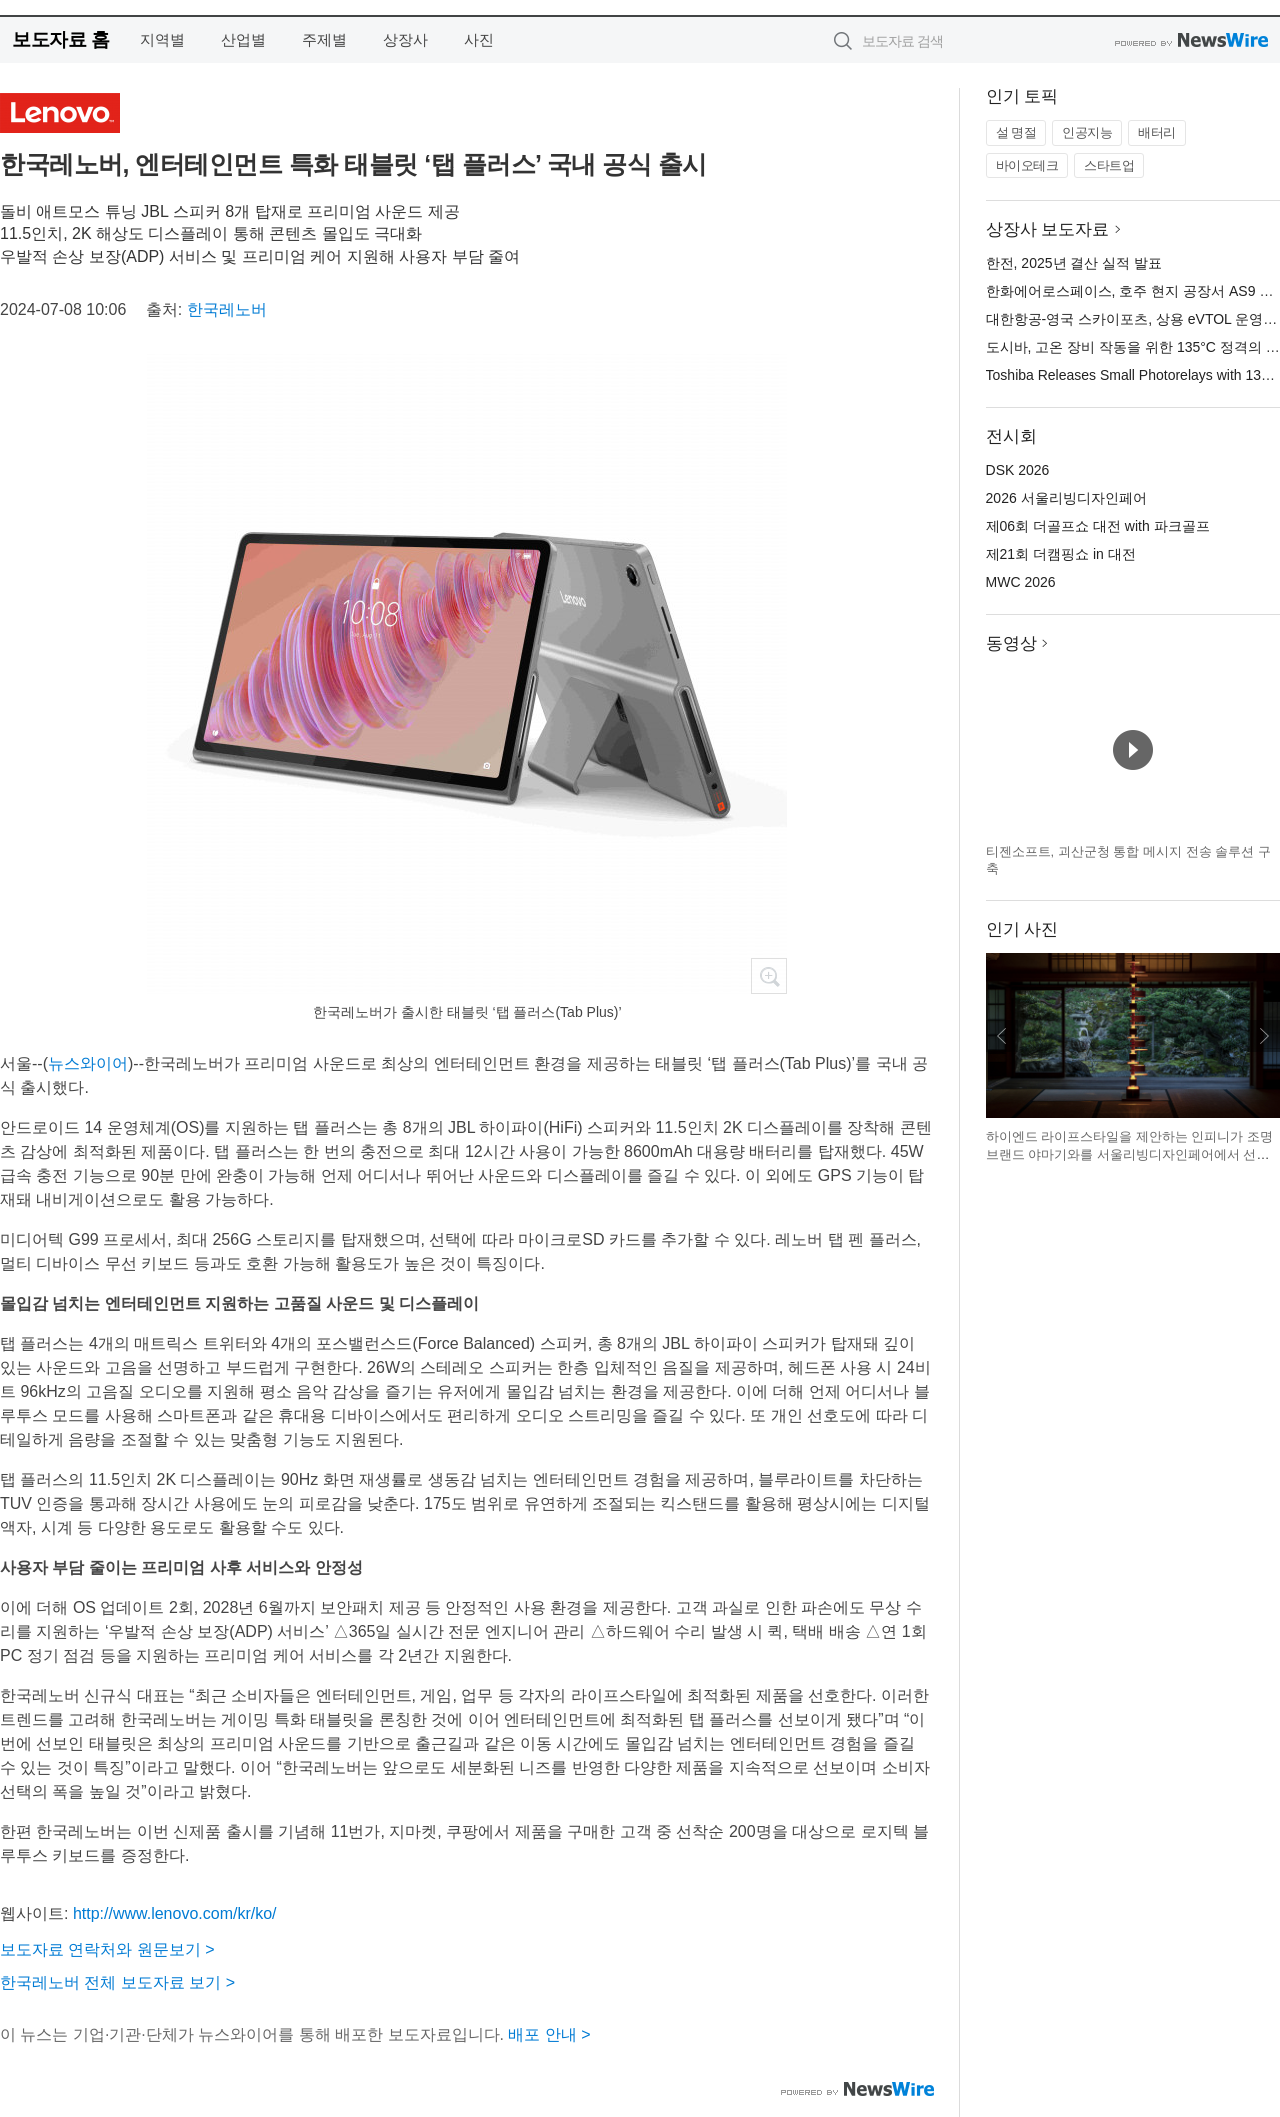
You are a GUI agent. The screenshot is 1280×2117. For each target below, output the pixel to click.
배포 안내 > (549, 2034)
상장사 (405, 39)
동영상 (1011, 643)
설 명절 (1016, 132)
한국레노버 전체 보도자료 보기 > (117, 1982)
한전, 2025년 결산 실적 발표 (1074, 263)
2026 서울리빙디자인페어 (1066, 498)
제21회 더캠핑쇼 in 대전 (1061, 554)
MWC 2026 (1021, 582)
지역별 (162, 39)
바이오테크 (1027, 165)
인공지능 (1087, 132)
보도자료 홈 (60, 39)
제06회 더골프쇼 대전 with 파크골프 (1098, 526)
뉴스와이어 (88, 1063)
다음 (1264, 1036)
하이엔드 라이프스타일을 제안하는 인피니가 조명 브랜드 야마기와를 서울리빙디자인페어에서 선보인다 (1129, 1154)
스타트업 (1109, 165)
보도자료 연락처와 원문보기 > (107, 1949)
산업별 (243, 39)
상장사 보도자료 (1048, 229)
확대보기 (769, 976)
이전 (1002, 1036)
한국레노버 (227, 309)
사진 (479, 39)
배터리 (1157, 132)
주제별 (324, 39)
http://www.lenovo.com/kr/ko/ (175, 1913)
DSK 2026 (1018, 470)
